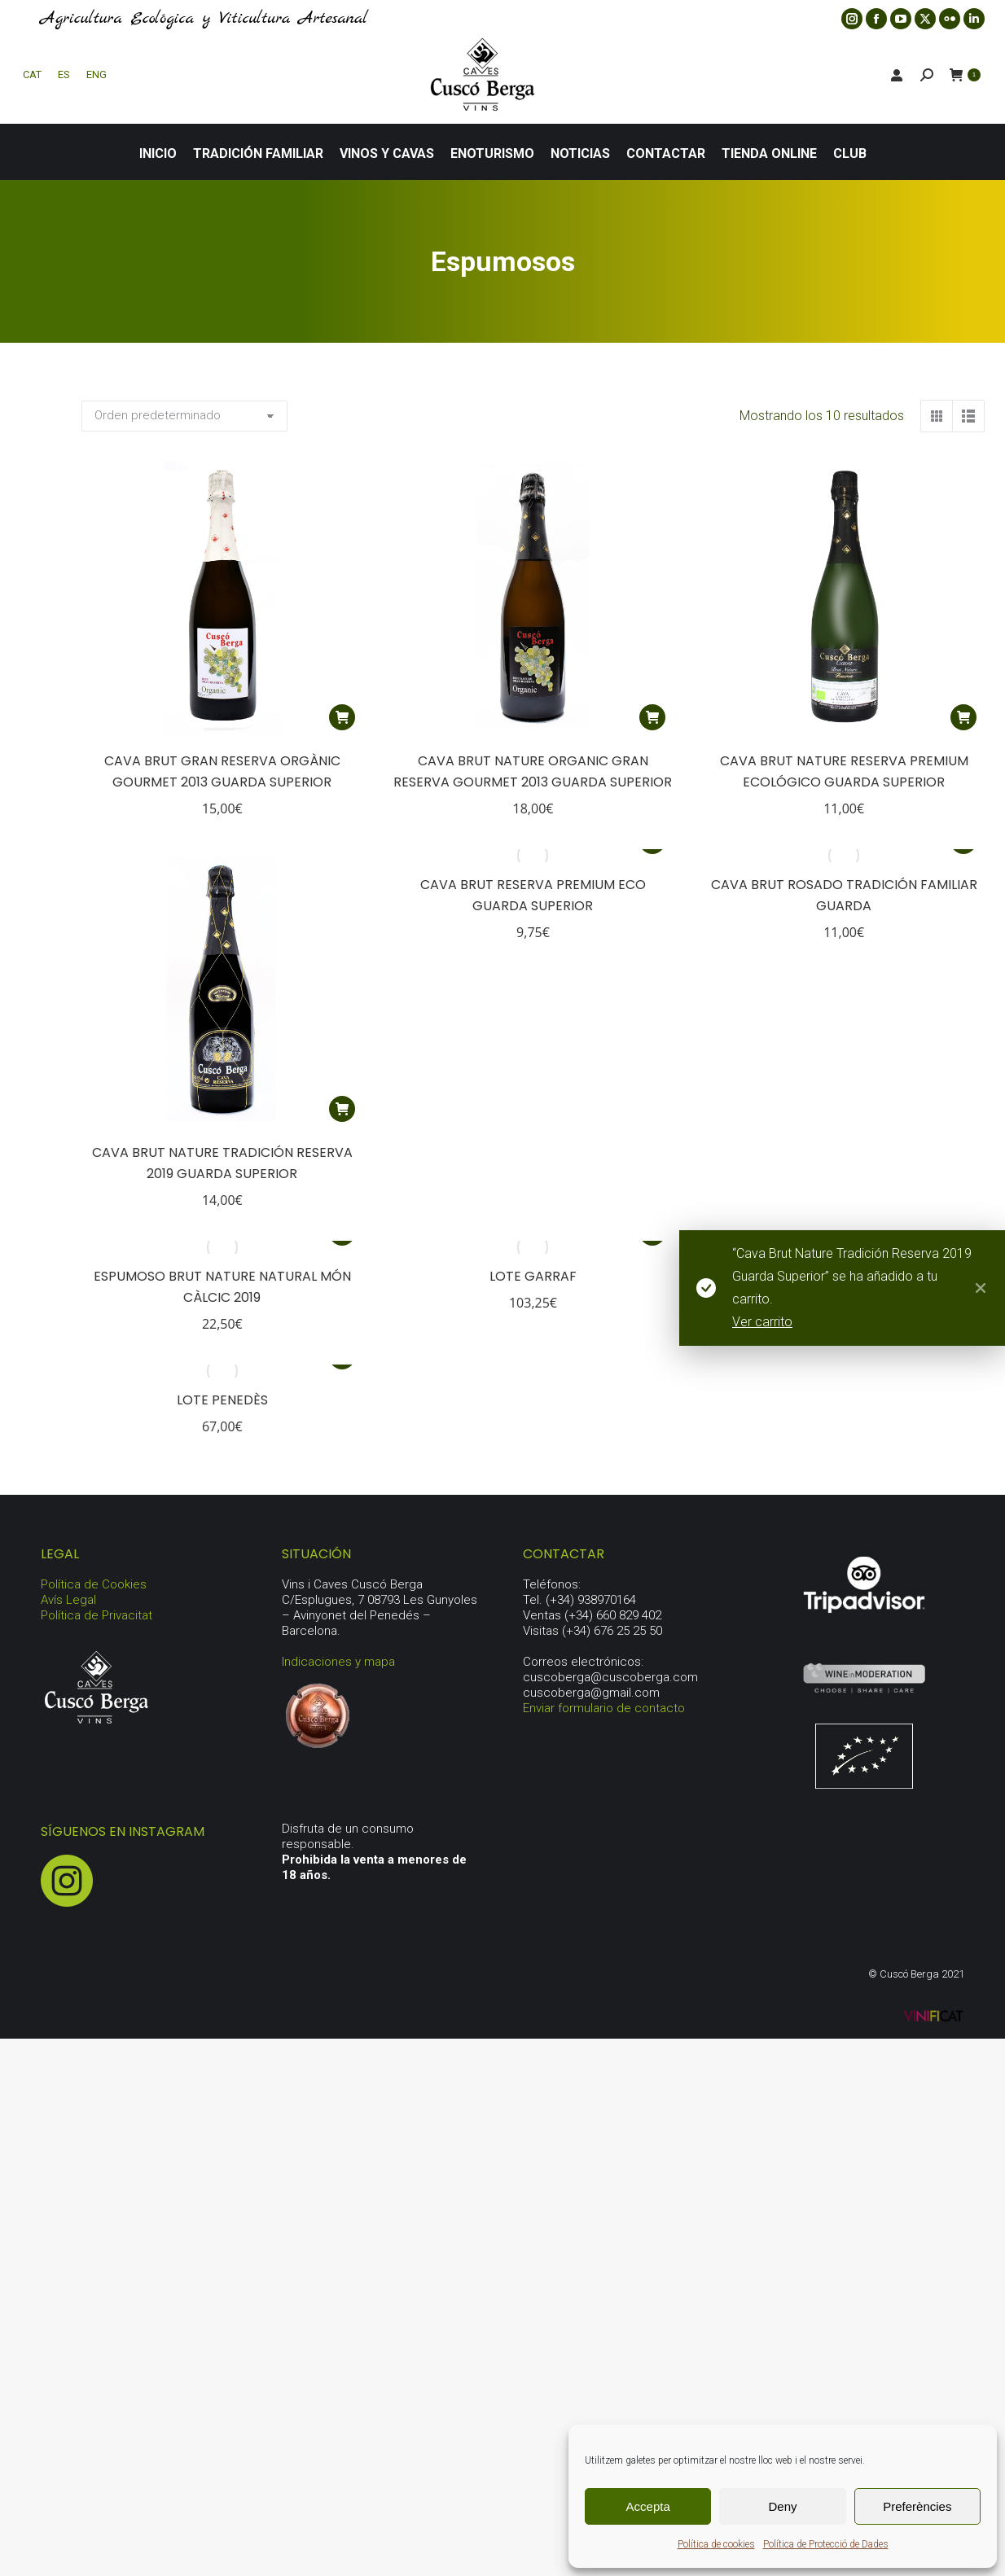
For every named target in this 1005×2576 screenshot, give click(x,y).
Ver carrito (774, 1322)
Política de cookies (716, 2544)
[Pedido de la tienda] (184, 416)
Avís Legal (68, 1599)
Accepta (648, 2506)
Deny (782, 2506)
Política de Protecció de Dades (826, 2544)
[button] (342, 717)
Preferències (917, 2506)
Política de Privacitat (96, 1615)
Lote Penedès (222, 1400)
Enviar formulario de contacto (604, 1708)
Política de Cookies (94, 1584)
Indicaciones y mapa (338, 1661)
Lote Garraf (533, 1276)
